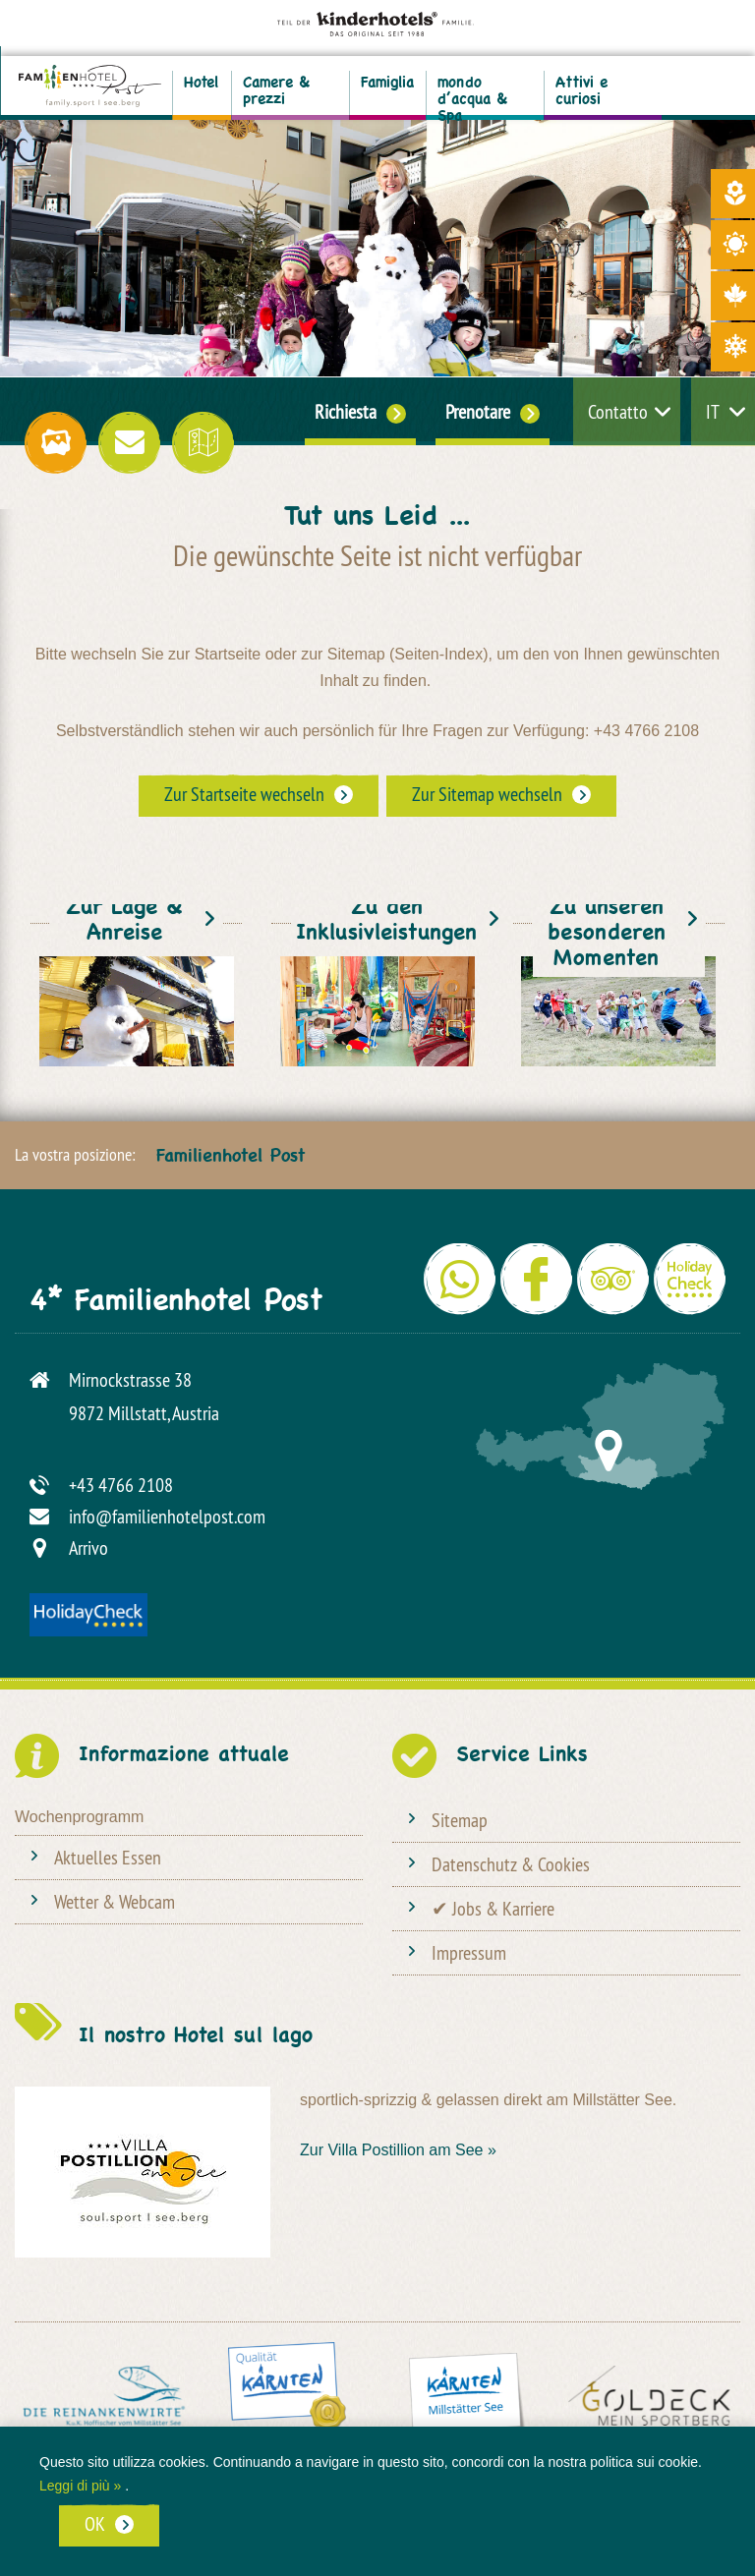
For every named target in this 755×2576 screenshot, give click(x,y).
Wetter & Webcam (114, 1901)
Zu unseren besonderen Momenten (607, 938)
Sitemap (460, 1819)
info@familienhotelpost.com (167, 1516)
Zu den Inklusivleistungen (386, 925)
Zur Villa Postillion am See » (398, 2150)
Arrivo (88, 1547)
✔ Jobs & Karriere (493, 1908)
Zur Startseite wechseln (244, 793)
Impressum (469, 1952)
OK (95, 2523)
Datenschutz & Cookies (511, 1864)
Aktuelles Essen (107, 1857)
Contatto (618, 411)
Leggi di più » (80, 2485)
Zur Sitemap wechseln (487, 793)
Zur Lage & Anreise (124, 925)
